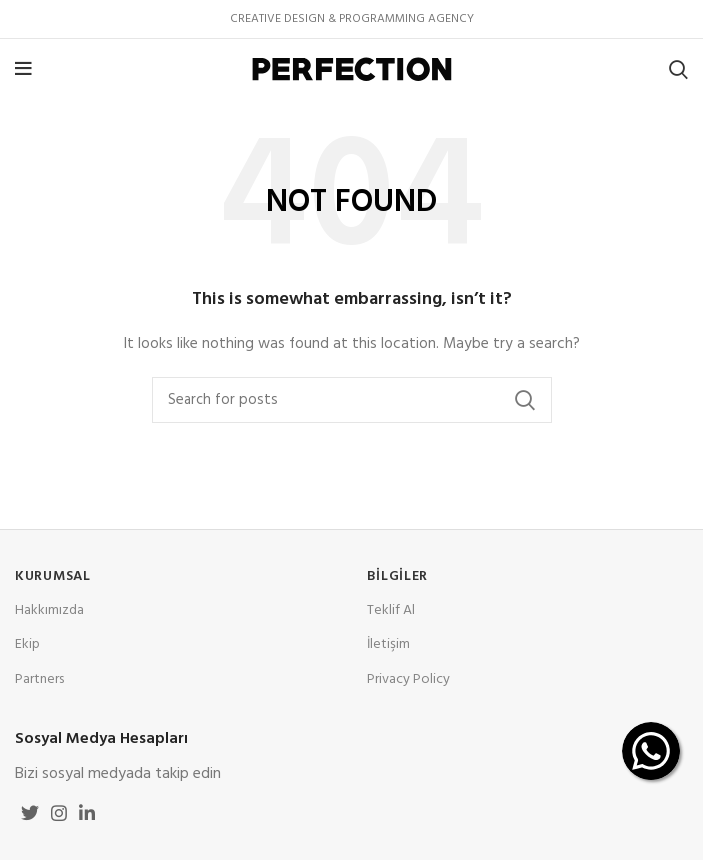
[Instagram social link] (59, 813)
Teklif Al (391, 610)
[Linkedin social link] (87, 813)
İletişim (388, 644)
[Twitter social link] (30, 813)
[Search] (678, 69)
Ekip (27, 644)
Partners (39, 679)
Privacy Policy (408, 679)
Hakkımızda (49, 610)
